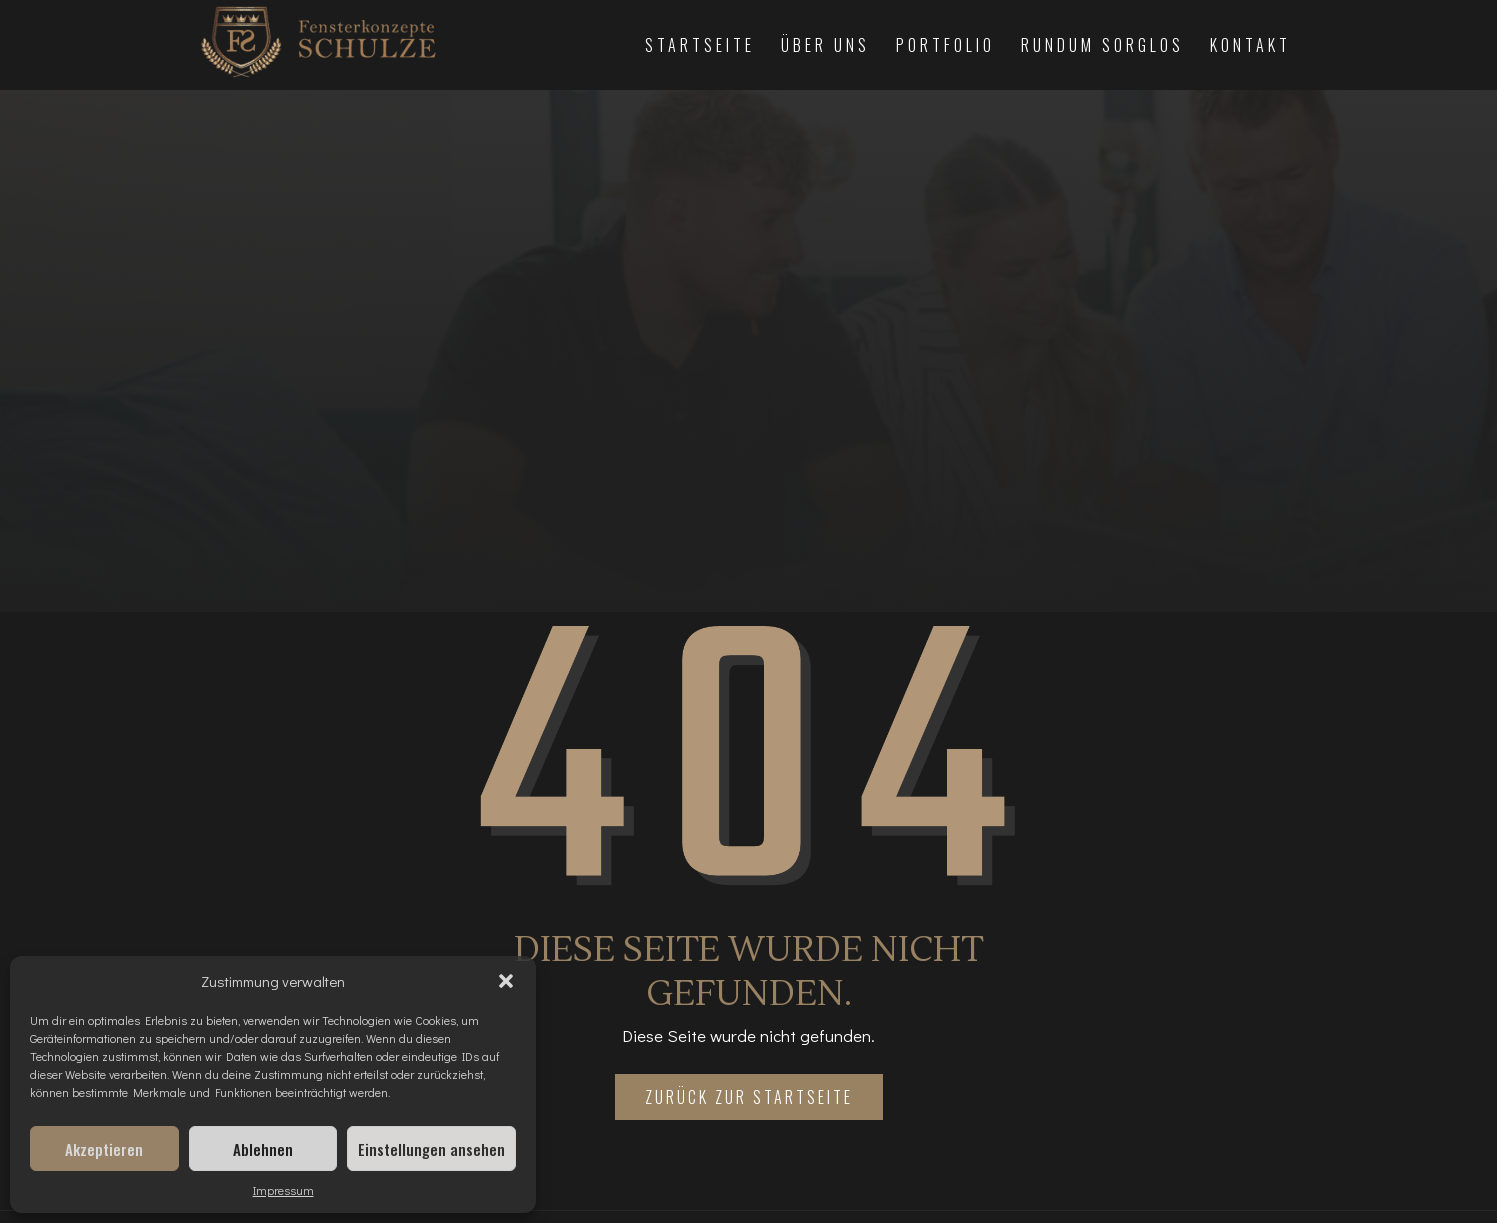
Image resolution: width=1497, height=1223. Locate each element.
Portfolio (945, 45)
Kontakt (1250, 45)
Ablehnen (263, 1149)
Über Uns (825, 45)
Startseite (700, 45)
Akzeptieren (104, 1149)
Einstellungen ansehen (431, 1149)
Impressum (283, 1190)
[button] (506, 981)
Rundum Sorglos (1102, 45)
